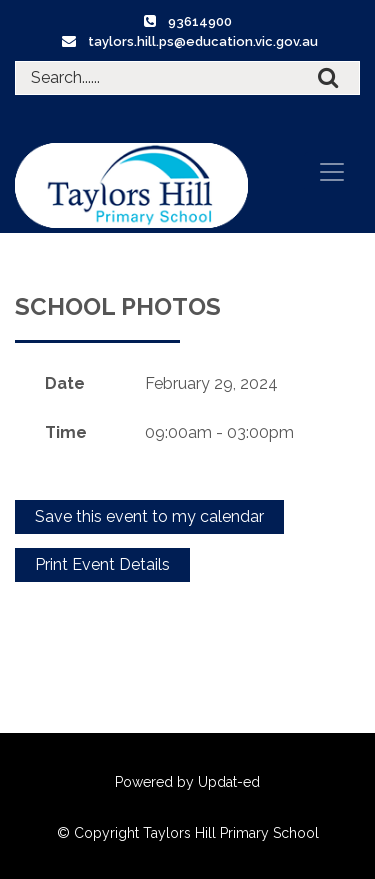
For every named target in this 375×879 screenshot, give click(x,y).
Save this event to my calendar (149, 516)
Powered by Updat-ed (187, 782)
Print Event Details (102, 564)
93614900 (200, 21)
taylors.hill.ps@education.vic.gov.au (203, 41)
